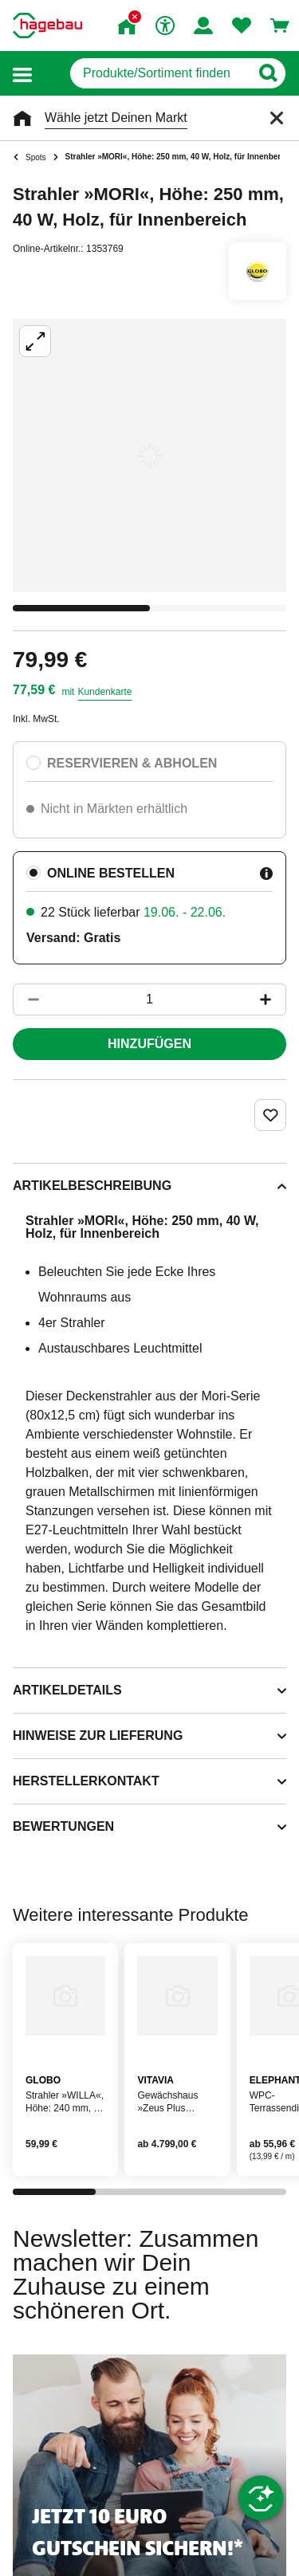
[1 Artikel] (149, 999)
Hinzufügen (149, 1043)
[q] (160, 73)
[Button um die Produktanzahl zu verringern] (26, 999)
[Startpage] (47, 25)
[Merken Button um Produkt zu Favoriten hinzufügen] (270, 1115)
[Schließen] (276, 118)
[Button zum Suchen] (267, 73)
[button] (22, 73)
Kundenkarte (104, 691)
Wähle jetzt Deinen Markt (116, 117)
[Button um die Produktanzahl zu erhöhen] (272, 999)
